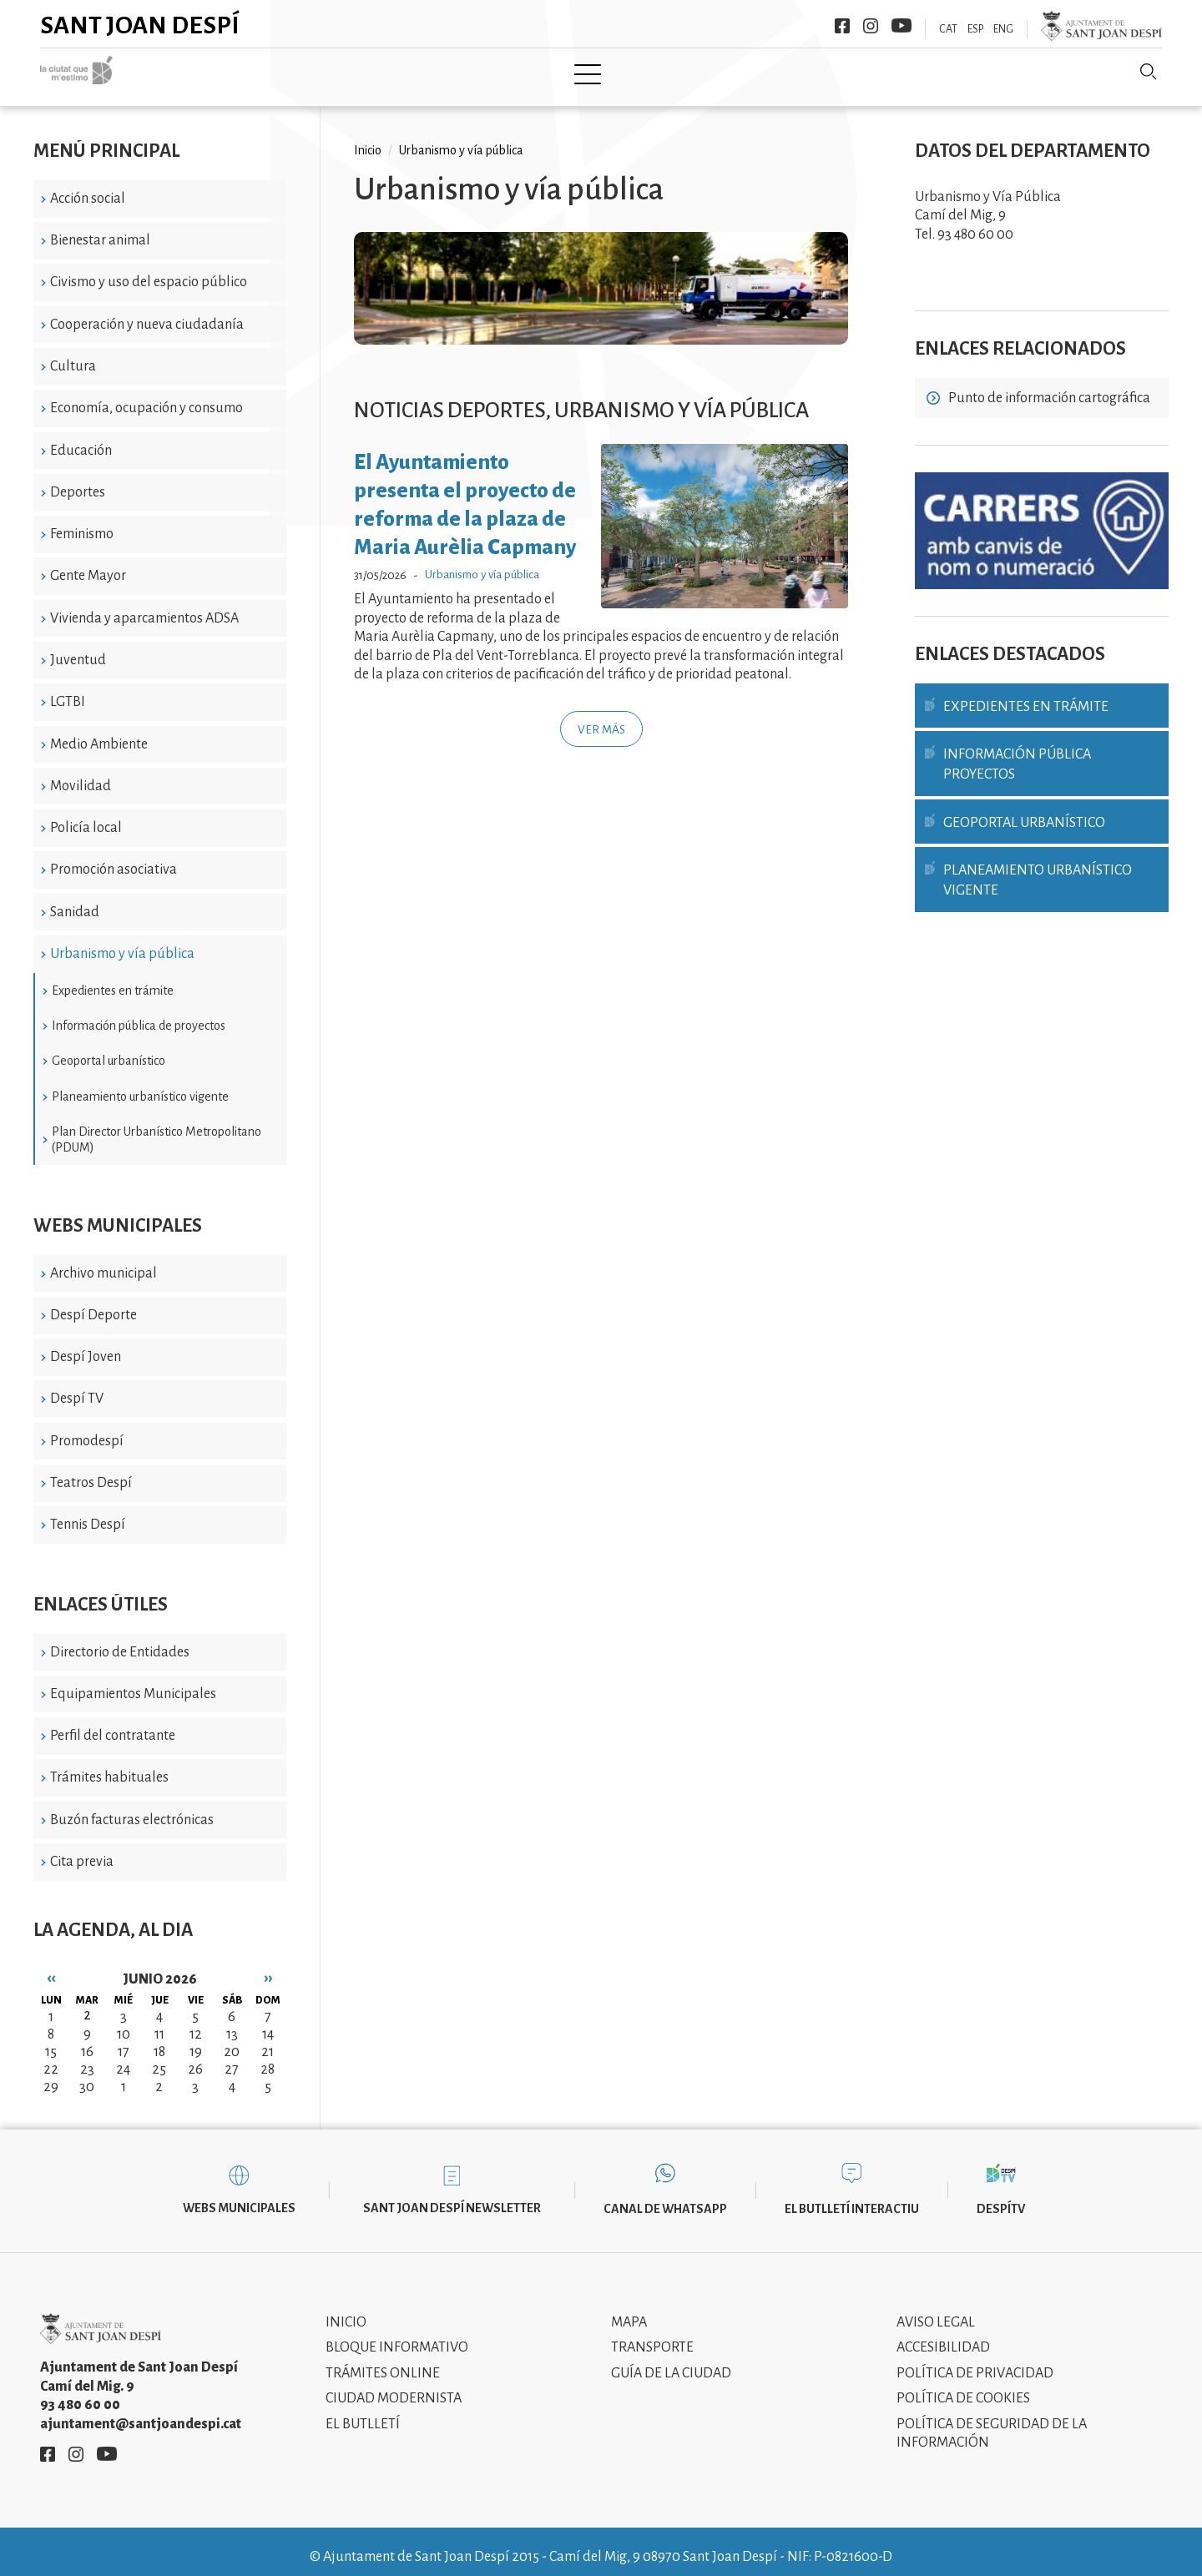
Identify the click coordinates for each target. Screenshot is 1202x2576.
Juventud (78, 648)
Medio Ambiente (99, 731)
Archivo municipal (103, 1260)
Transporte (652, 2335)
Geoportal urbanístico (108, 1049)
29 (50, 2074)
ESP (975, 29)
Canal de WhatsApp (665, 2197)
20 (232, 2039)
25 (159, 2056)
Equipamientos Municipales (133, 1681)
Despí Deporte (93, 1302)
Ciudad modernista (394, 2386)
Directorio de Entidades (119, 1639)
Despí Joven (85, 1345)
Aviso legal (935, 2310)
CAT (948, 29)
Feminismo (82, 522)
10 (123, 2021)
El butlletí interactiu (852, 2197)
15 (51, 2039)
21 (267, 2039)
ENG (1003, 29)
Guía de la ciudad (671, 2361)
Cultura (73, 354)
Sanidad (74, 899)
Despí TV (77, 1386)
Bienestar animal (100, 228)
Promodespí (87, 1428)
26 (195, 2056)
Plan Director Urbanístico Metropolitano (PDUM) (156, 1127)
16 (87, 2039)
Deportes (77, 479)
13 (232, 2021)
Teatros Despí (91, 1471)
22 (50, 2056)
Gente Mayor (88, 564)
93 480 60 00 (80, 2393)
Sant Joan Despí (140, 25)
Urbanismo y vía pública (122, 942)
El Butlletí (363, 2412)
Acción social (87, 186)
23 (87, 2056)
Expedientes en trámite (113, 978)
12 (195, 2021)
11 (159, 2021)
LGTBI (67, 690)
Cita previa (82, 1850)
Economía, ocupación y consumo (146, 396)
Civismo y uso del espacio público (148, 270)
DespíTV (1001, 2197)
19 (195, 2039)
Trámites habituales (109, 1765)
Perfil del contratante (112, 1724)
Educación (81, 438)
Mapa (629, 2310)
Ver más (601, 718)
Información (760, 72)
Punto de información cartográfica (1049, 385)
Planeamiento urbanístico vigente (140, 1084)
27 (232, 2056)
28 (267, 2056)
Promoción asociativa (113, 857)
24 (123, 2056)
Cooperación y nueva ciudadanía (147, 312)
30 (86, 2074)
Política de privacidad (974, 2361)
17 (123, 2039)
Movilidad (80, 773)
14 (268, 2021)
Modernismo (642, 72)
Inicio (257, 72)
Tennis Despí (87, 1512)
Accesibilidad (943, 2335)
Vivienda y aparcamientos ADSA (144, 605)
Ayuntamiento (435, 72)
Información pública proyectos (1017, 752)
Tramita (541, 72)
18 (159, 2039)
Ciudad (332, 72)
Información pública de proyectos (138, 1014)
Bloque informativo (397, 2335)
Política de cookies (963, 2386)
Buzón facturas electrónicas (132, 1807)
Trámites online (383, 2361)
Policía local (86, 816)
